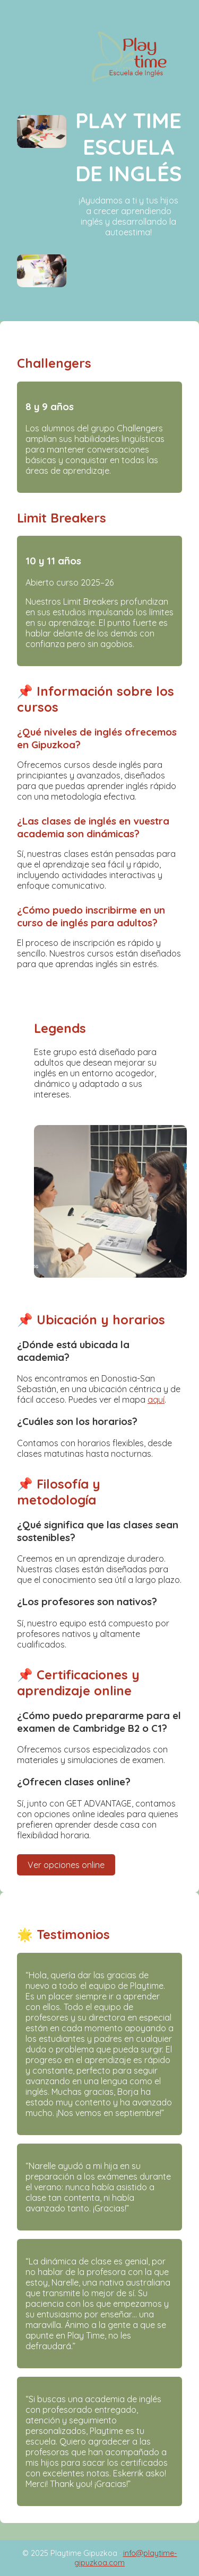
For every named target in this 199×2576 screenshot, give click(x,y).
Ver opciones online (66, 1865)
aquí (156, 1399)
